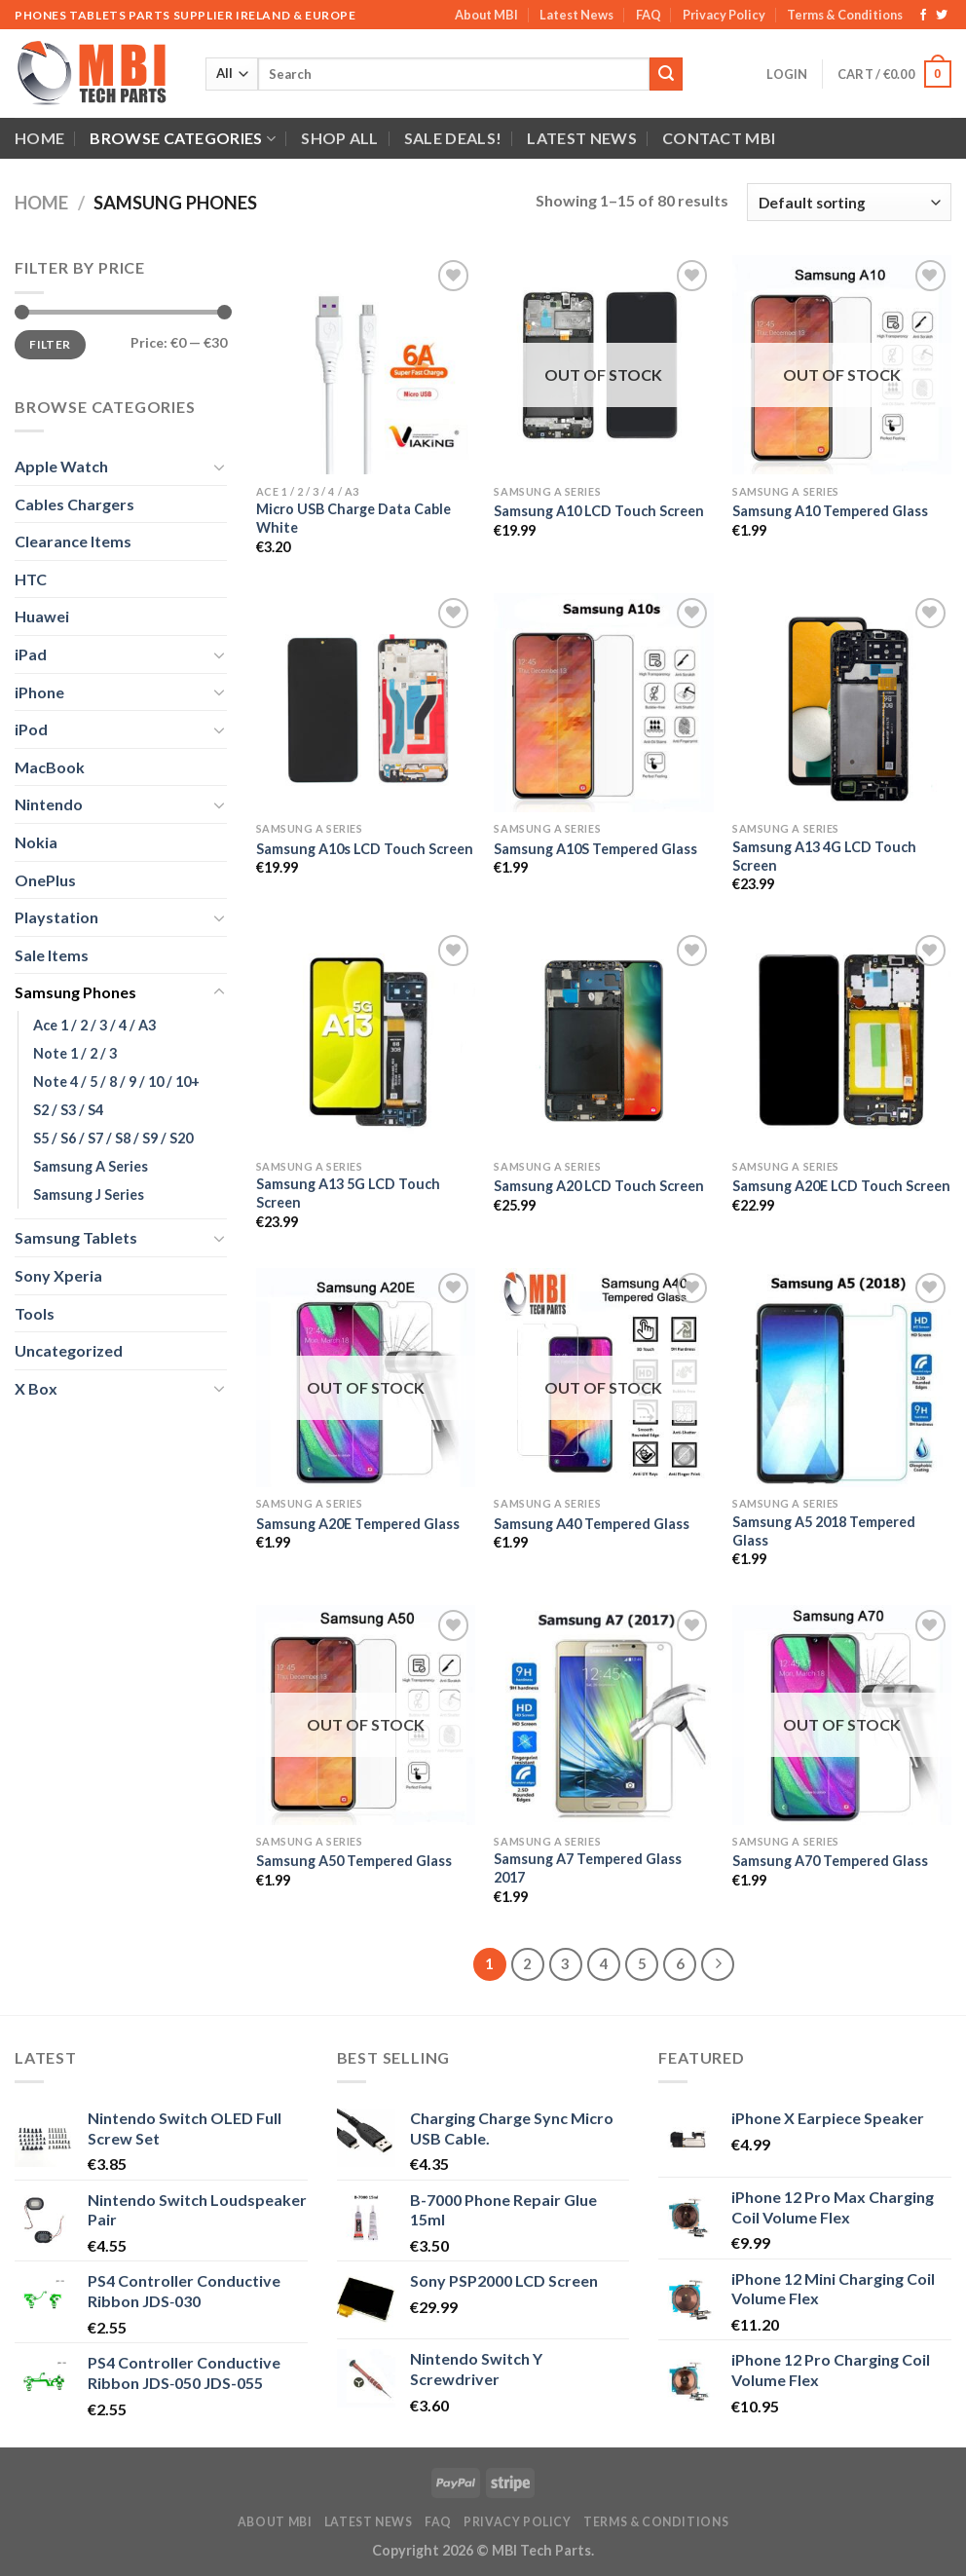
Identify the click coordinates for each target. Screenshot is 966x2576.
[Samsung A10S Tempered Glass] (603, 702)
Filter (49, 344)
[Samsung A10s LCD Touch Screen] (365, 702)
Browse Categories (183, 138)
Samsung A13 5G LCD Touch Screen (348, 1193)
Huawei (42, 616)
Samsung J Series (88, 1194)
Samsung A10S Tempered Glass (595, 848)
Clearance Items (73, 541)
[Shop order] (849, 202)
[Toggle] (219, 466)
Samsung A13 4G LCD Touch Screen (824, 856)
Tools (35, 1313)
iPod (31, 729)
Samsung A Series (90, 1166)
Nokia (36, 842)
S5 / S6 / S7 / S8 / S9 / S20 (113, 1138)
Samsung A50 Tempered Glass (354, 1860)
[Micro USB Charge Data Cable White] (365, 364)
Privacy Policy (724, 14)
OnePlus (45, 880)
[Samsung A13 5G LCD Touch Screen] (365, 1039)
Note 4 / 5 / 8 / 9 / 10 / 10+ (116, 1081)
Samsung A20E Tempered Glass (358, 1523)
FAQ (648, 14)
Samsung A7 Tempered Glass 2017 (588, 1867)
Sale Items (52, 955)
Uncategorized (69, 1350)
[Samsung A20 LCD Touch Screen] (603, 1039)
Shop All (340, 138)
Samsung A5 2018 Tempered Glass (823, 1531)
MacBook (50, 767)
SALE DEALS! (453, 138)
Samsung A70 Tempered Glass (830, 1860)
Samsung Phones (75, 992)
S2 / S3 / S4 (68, 1109)
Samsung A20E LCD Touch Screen (841, 1185)
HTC (31, 579)
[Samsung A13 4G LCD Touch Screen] (841, 702)
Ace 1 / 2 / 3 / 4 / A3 (94, 1025)
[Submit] (666, 74)
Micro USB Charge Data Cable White (353, 518)
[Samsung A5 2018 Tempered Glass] (841, 1377)
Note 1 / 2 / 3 (75, 1053)
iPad (31, 654)
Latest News (576, 14)
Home (39, 138)
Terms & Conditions (845, 14)
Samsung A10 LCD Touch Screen (599, 511)
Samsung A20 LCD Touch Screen (599, 1185)
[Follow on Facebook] (923, 15)
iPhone (39, 692)
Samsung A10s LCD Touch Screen (364, 848)
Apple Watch (61, 466)
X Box (36, 1388)
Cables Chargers (74, 504)
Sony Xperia (58, 1275)
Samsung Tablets (76, 1237)
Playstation (56, 917)
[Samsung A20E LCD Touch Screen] (841, 1039)
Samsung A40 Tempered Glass (591, 1523)
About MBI (486, 14)
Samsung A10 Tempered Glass (830, 511)
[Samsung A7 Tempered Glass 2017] (603, 1714)
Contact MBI (719, 138)
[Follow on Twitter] (941, 15)
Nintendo (49, 804)
